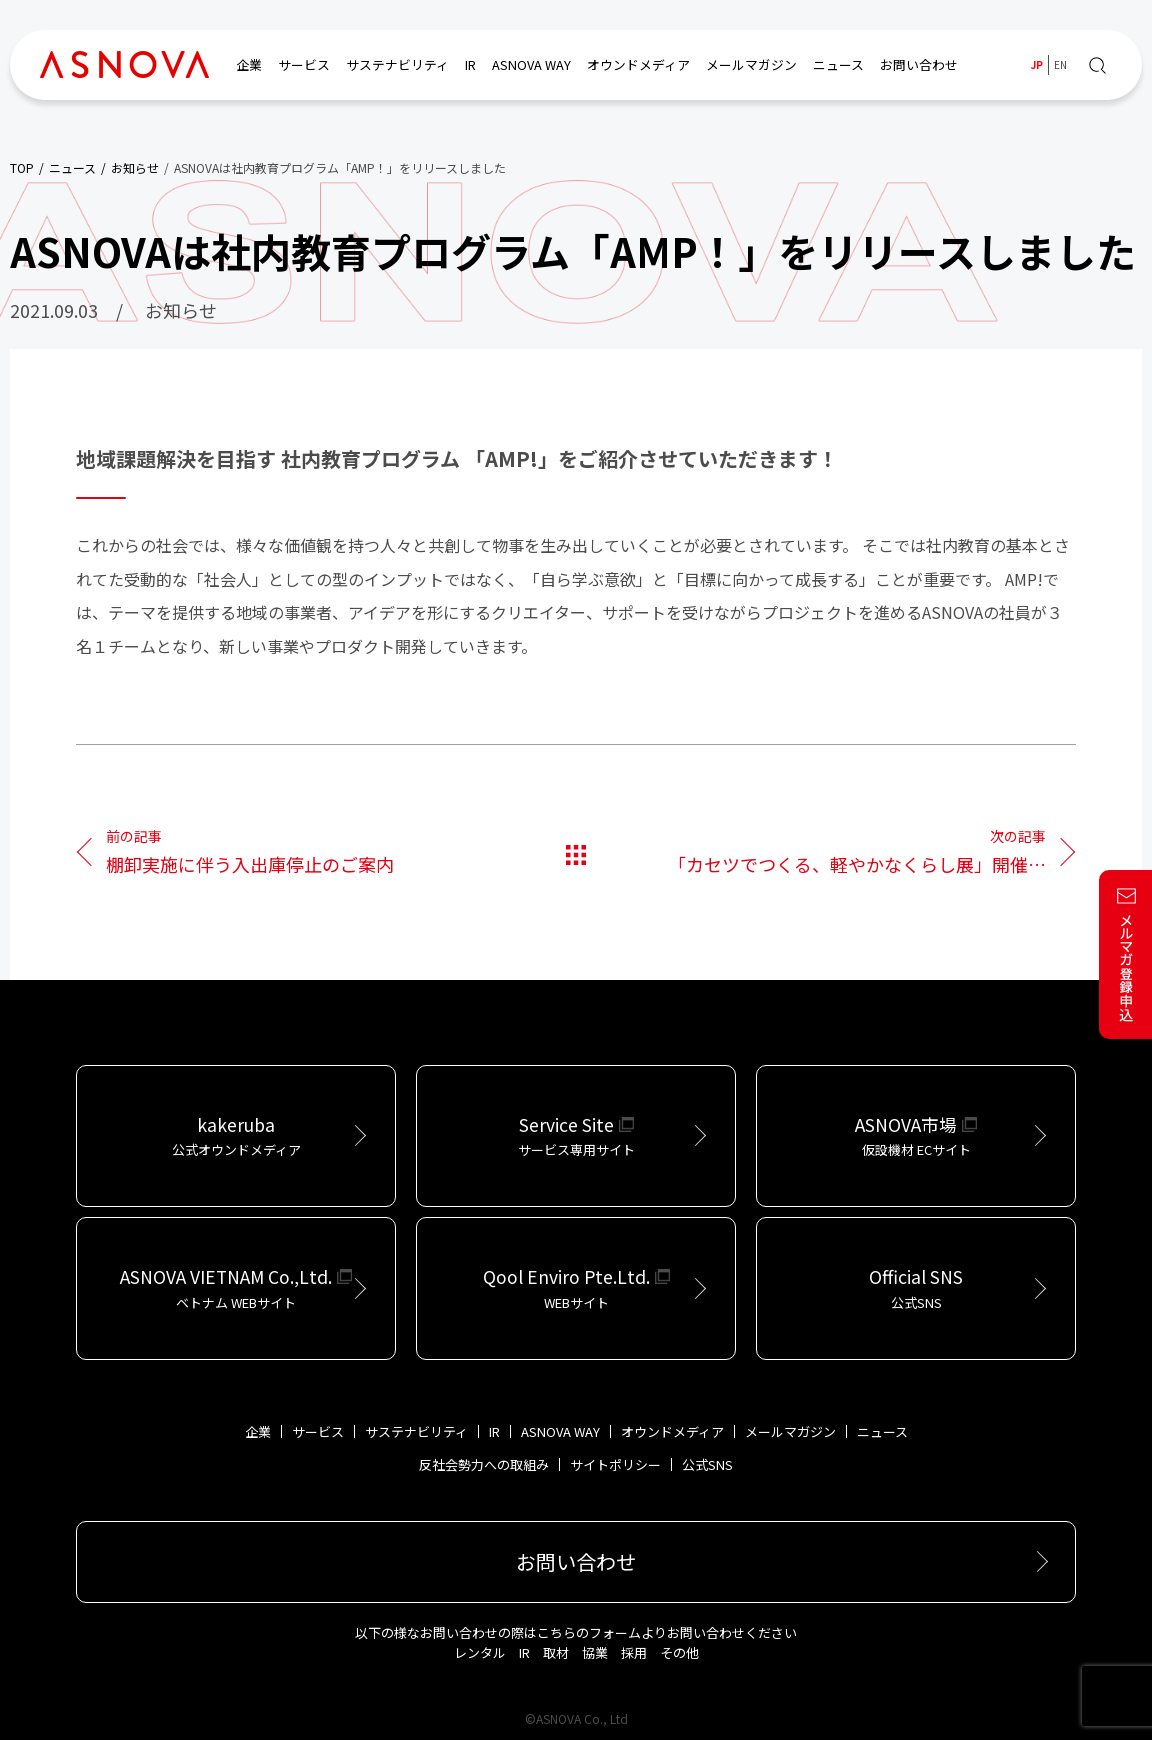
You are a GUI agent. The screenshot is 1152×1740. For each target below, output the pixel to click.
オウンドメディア (638, 64)
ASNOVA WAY (531, 64)
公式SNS (707, 1464)
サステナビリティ (397, 64)
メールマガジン (751, 64)
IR (470, 64)
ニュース (838, 64)
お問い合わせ (919, 64)
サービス (304, 64)
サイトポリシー (615, 1464)
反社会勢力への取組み (484, 1464)
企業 (249, 64)
